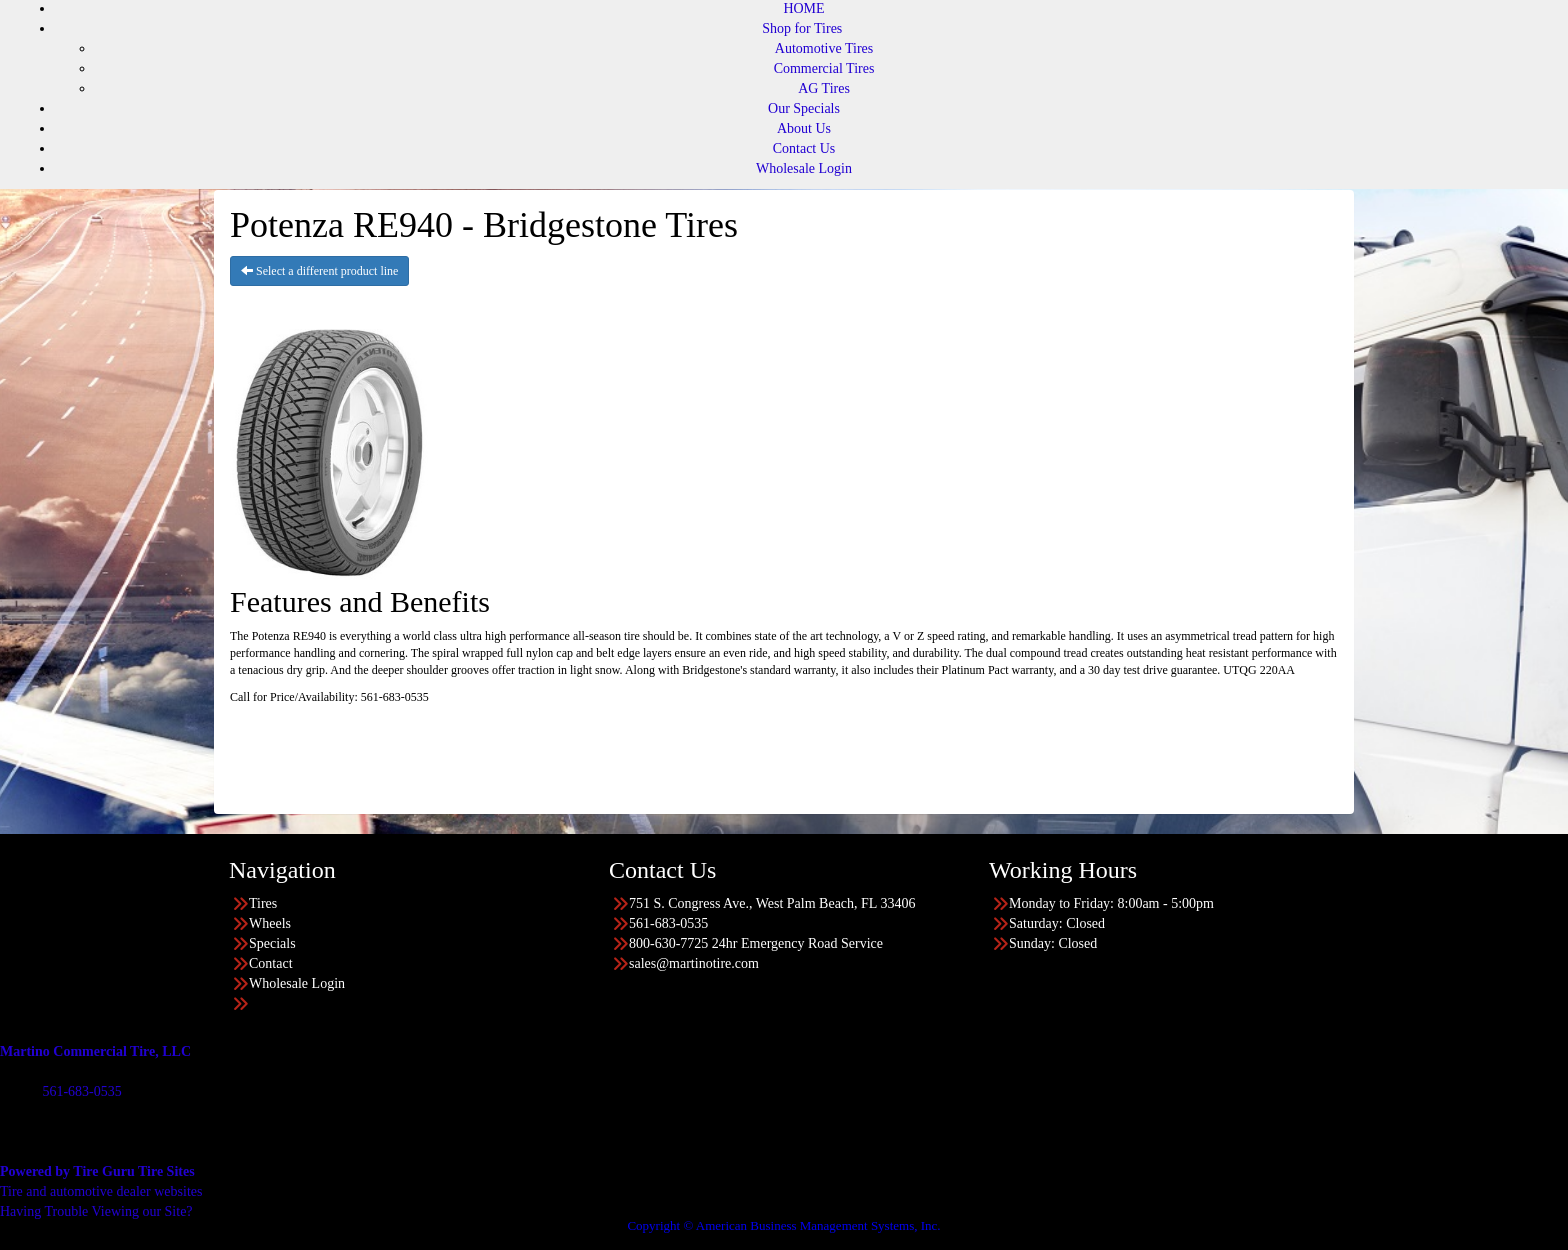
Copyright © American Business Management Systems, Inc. (783, 1225)
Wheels (270, 923)
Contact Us (804, 148)
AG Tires (824, 88)
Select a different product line (319, 271)
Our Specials (804, 108)
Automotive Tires (824, 48)
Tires (263, 903)
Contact (271, 963)
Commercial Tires (824, 68)
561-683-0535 (81, 1091)
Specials (272, 943)
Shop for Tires (802, 28)
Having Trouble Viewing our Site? (96, 1211)
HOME (803, 8)
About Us (804, 128)
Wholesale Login (804, 168)
